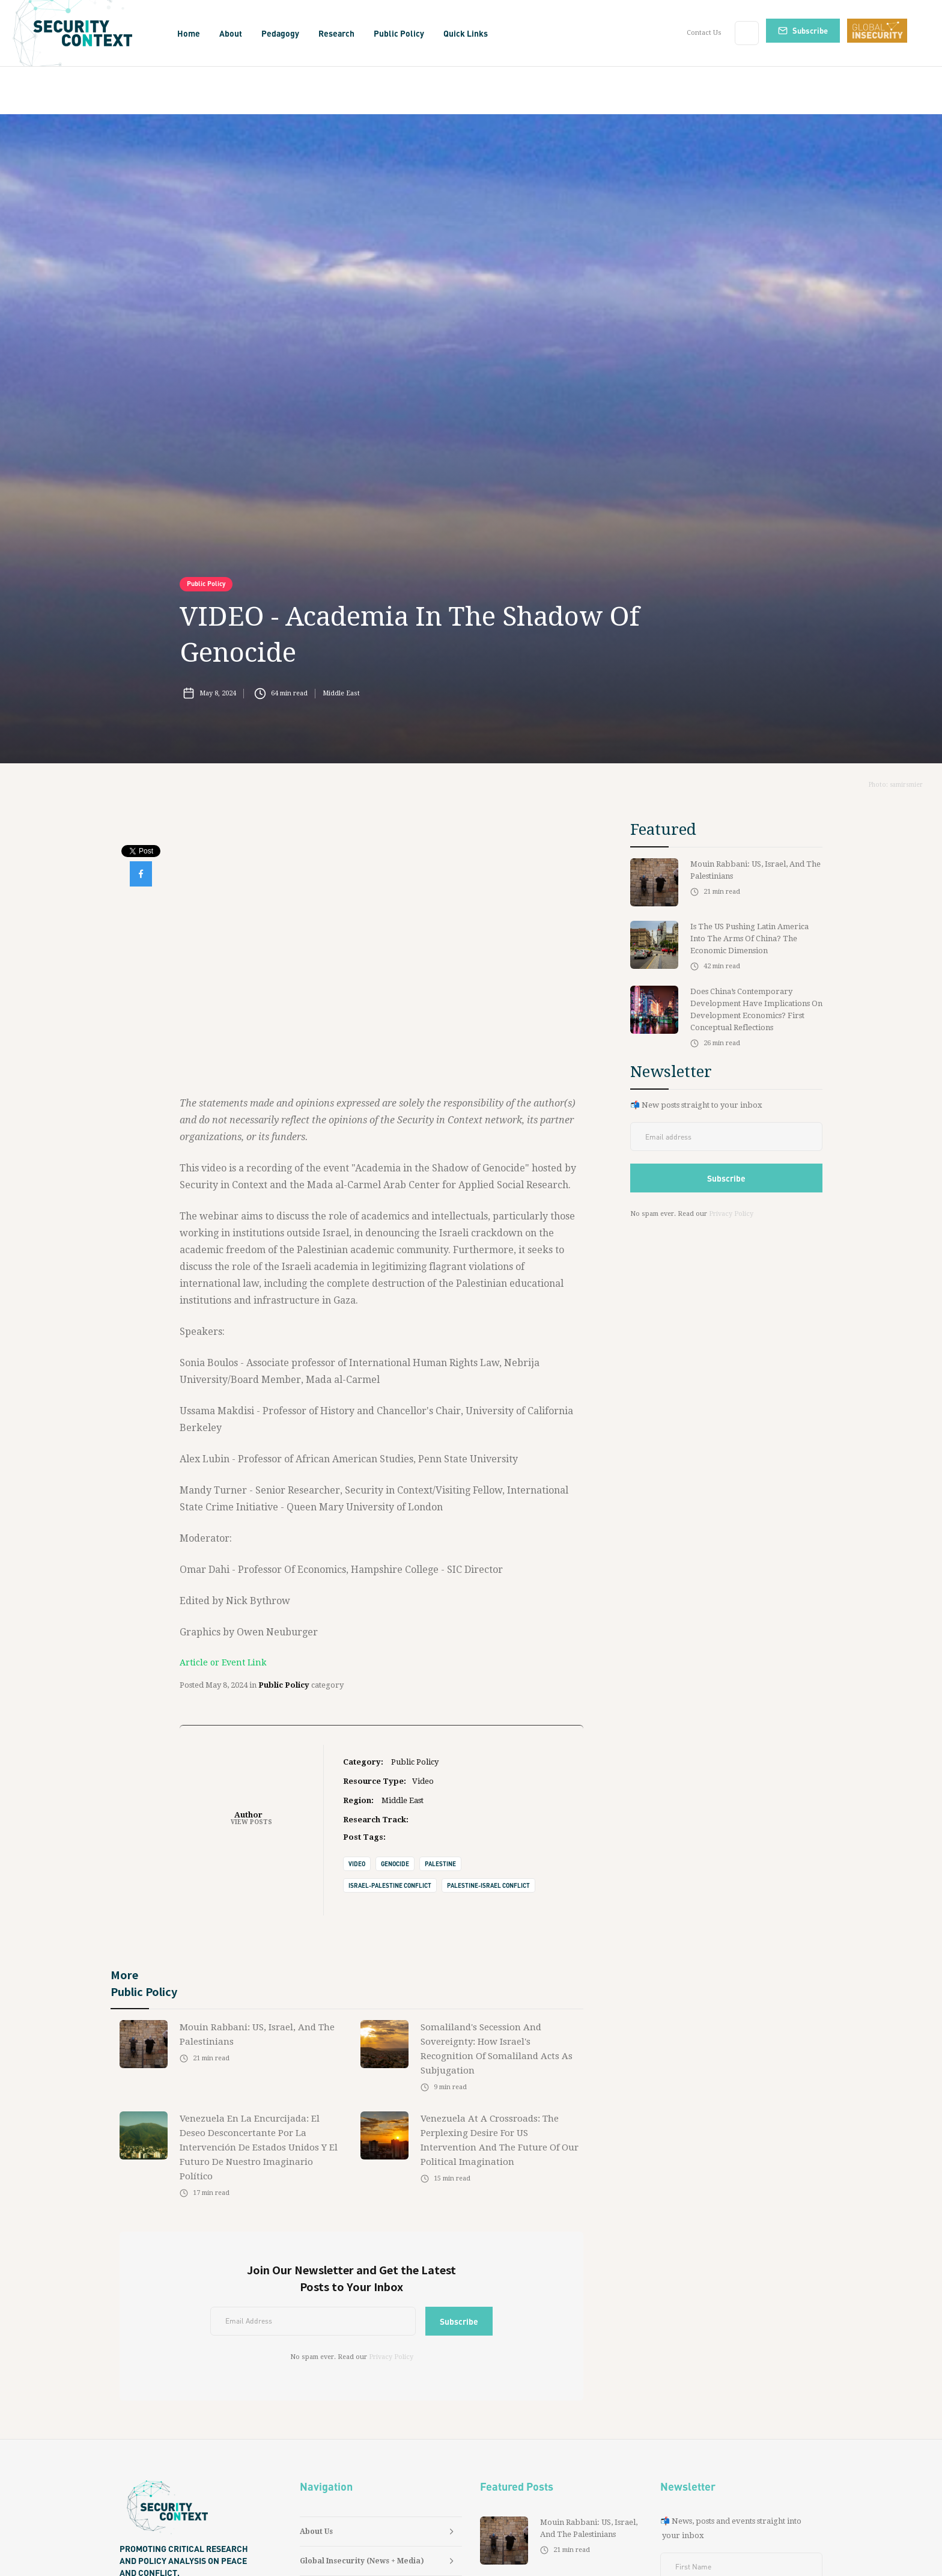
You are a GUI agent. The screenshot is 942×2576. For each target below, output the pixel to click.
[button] (231, 33)
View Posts (251, 1822)
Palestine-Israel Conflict (488, 1885)
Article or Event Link (223, 1662)
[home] (86, 33)
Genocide (395, 1863)
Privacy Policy (391, 2357)
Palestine (440, 1863)
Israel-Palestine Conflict (389, 1885)
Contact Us (704, 33)
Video (356, 1863)
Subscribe (810, 30)
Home (188, 33)
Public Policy (206, 583)
